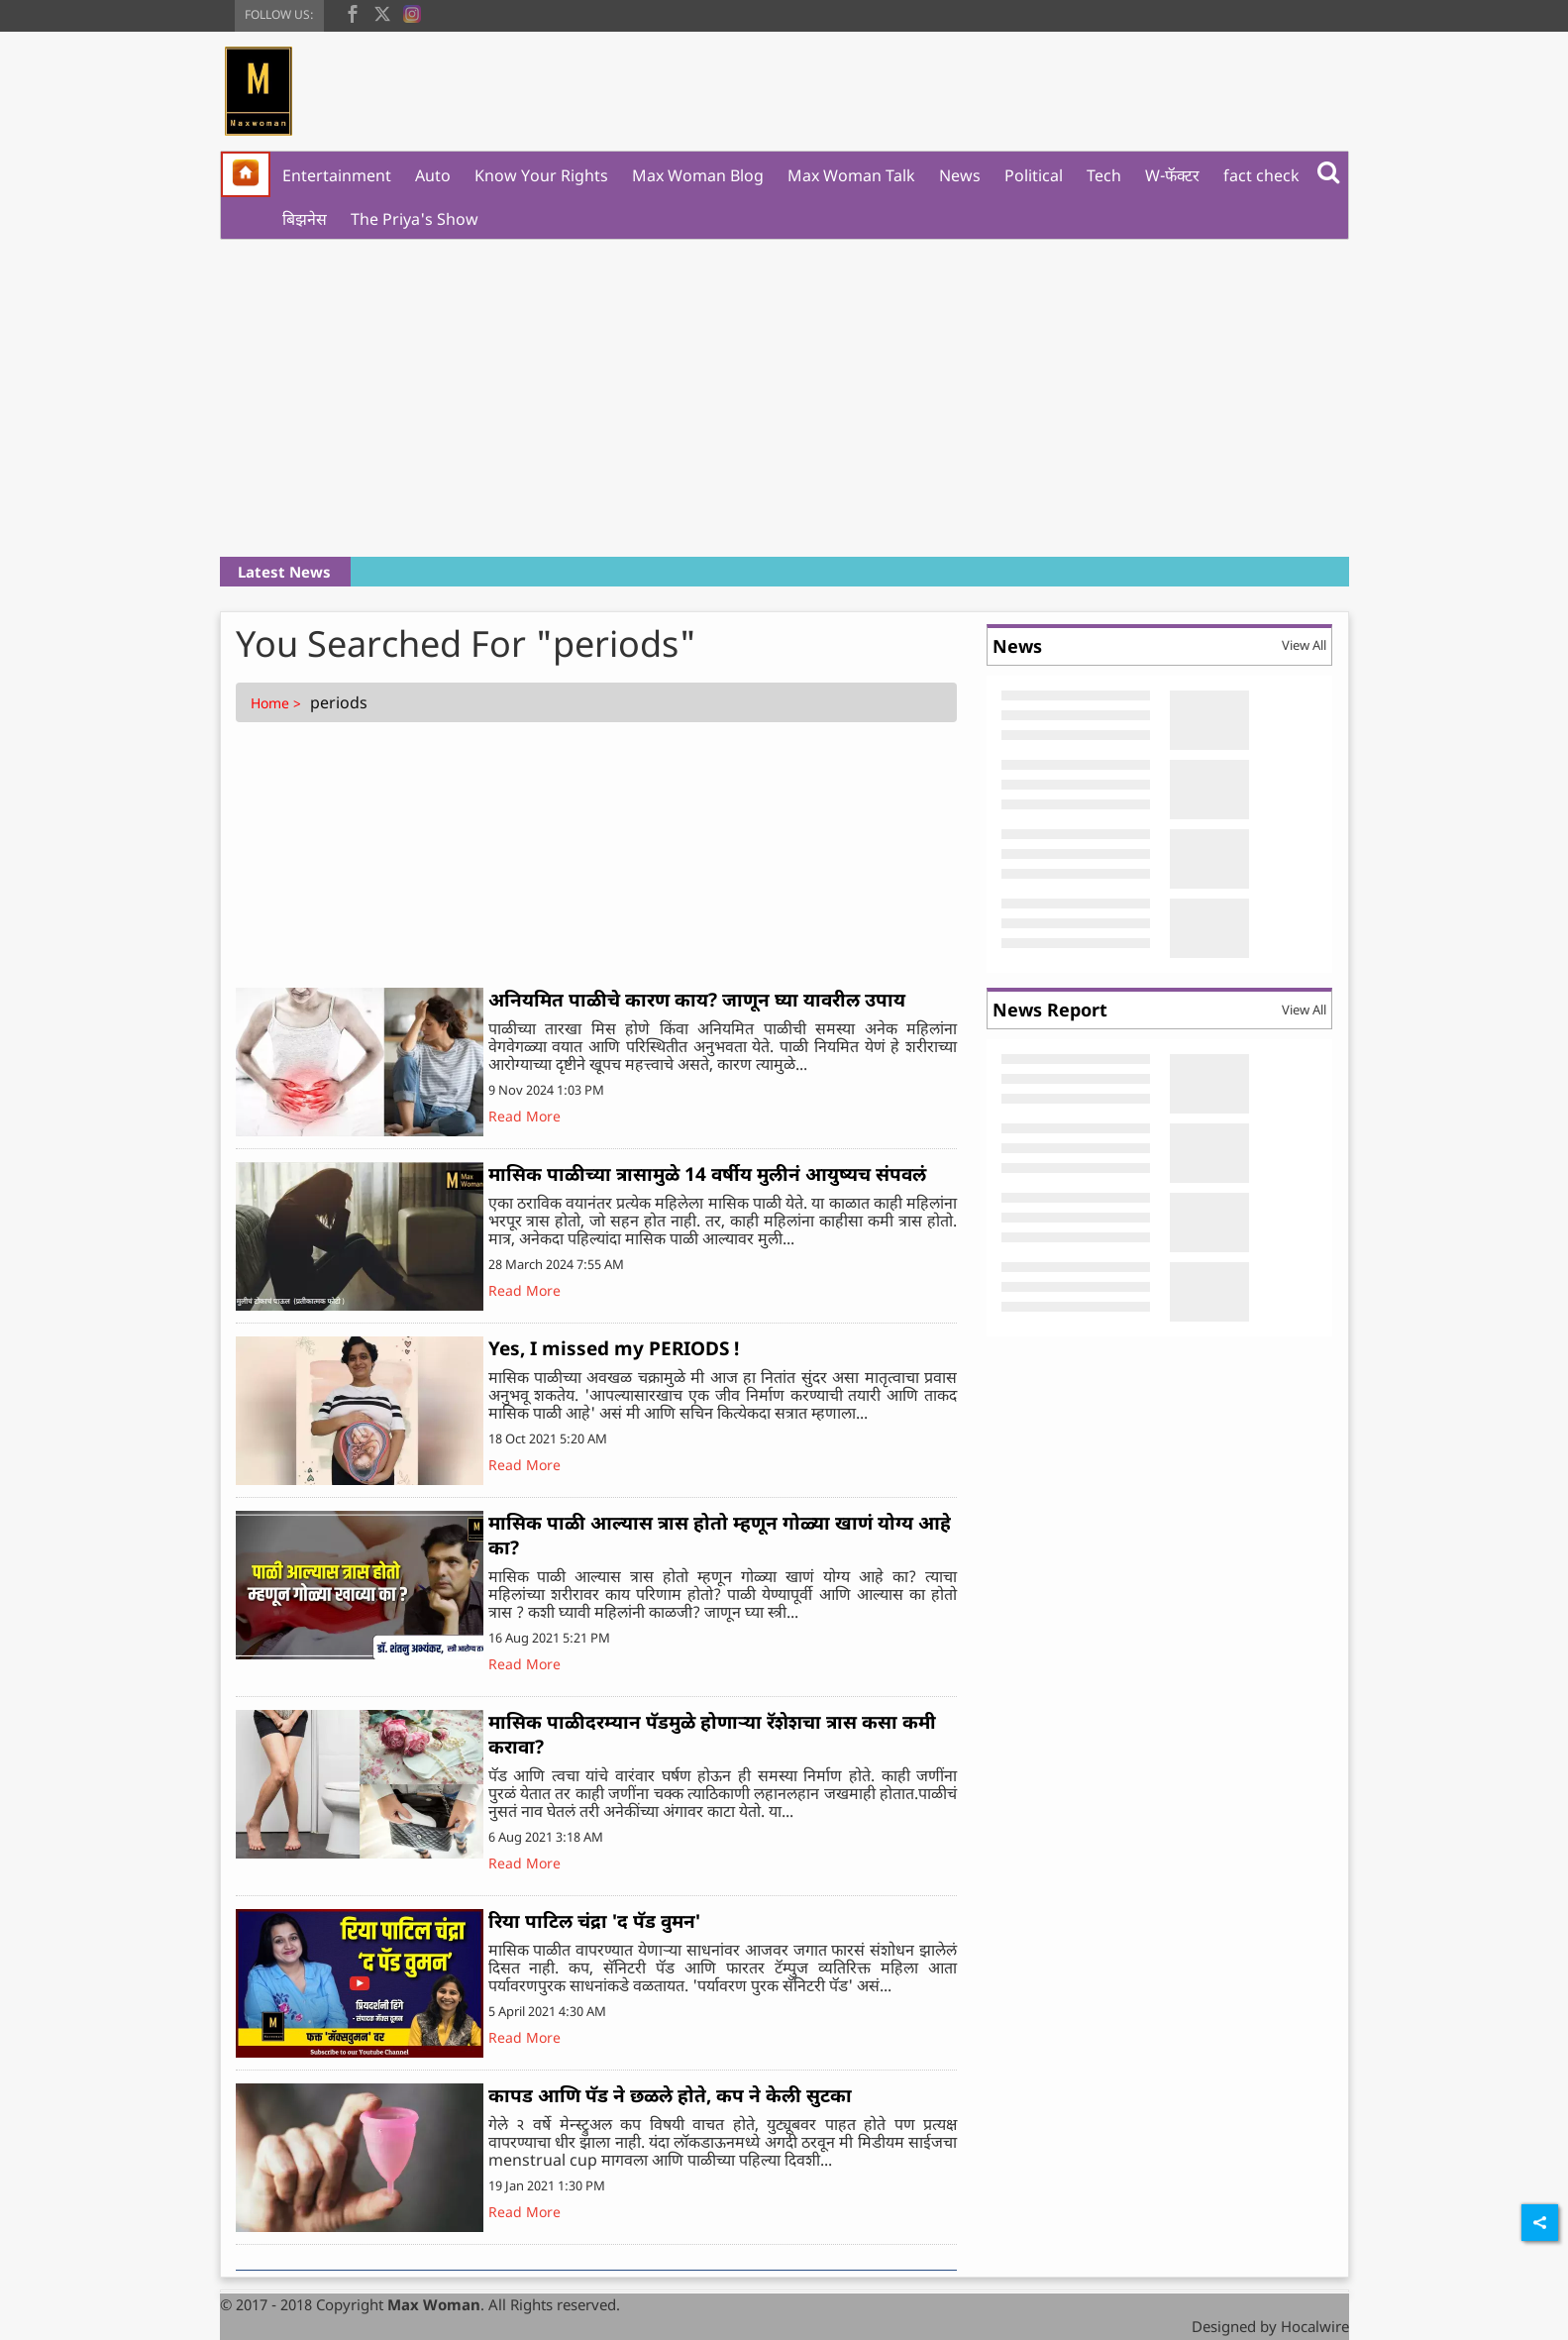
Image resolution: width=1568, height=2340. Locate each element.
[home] (246, 174)
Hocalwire (1315, 2326)
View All (1304, 645)
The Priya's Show (414, 219)
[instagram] (412, 12)
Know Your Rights (541, 175)
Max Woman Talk (851, 175)
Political (1033, 175)
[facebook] (353, 12)
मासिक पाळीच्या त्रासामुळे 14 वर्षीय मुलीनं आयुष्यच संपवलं (707, 1174)
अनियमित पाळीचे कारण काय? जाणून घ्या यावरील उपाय (696, 999)
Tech (1104, 175)
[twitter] (382, 12)
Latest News (284, 572)
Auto (433, 175)
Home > (278, 702)
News (960, 175)
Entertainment (336, 175)
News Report (1050, 1009)
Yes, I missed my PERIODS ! (613, 1348)
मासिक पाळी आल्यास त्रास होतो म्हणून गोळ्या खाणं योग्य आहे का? (719, 1535)
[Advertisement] (784, 398)
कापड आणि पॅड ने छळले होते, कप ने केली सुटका (670, 2095)
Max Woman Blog (698, 175)
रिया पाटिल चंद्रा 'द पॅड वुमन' (594, 1921)
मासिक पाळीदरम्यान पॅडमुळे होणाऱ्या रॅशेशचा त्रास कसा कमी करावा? (712, 1734)
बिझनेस (304, 219)
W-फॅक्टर (1172, 175)
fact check (1261, 175)
